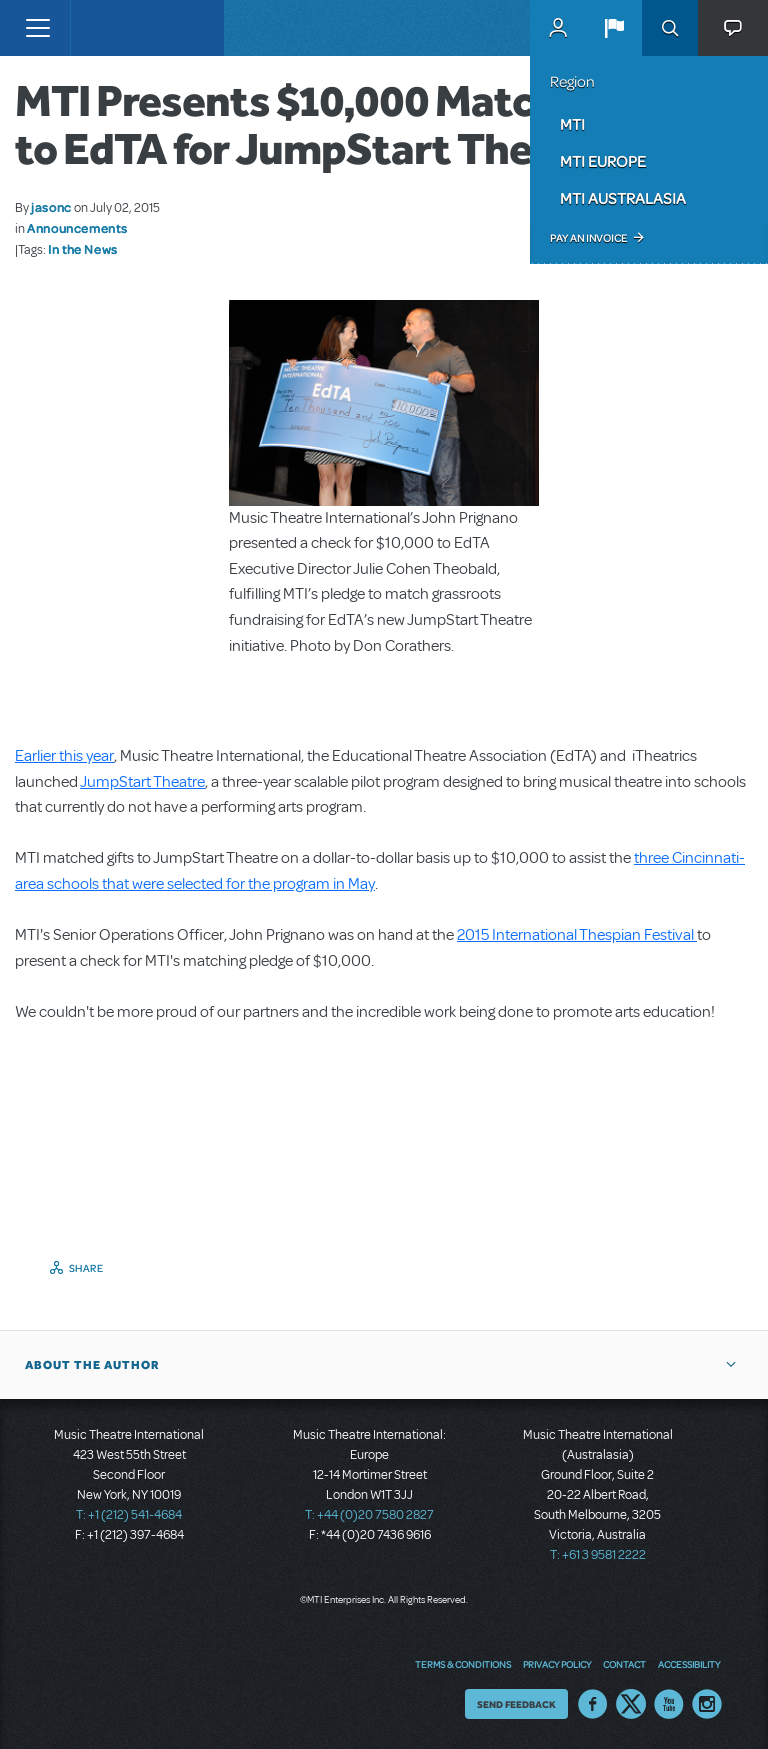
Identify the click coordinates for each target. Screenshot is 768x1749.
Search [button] (670, 28)
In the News (83, 249)
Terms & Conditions (463, 1664)
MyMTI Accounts (558, 28)
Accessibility (689, 1664)
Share (86, 1268)
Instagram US (707, 1704)
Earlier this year (64, 756)
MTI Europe (603, 161)
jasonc (51, 207)
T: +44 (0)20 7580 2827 (369, 1515)
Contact (624, 1664)
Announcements (77, 228)
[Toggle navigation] (37, 28)
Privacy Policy (557, 1664)
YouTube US (669, 1704)
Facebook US (593, 1704)
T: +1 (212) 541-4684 (129, 1515)
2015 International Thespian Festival (577, 935)
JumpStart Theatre (142, 782)
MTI (572, 124)
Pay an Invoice (588, 238)
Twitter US (631, 1704)
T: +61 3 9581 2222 (598, 1555)
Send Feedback (516, 1704)
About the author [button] (92, 1365)
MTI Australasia (623, 198)
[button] (614, 28)
